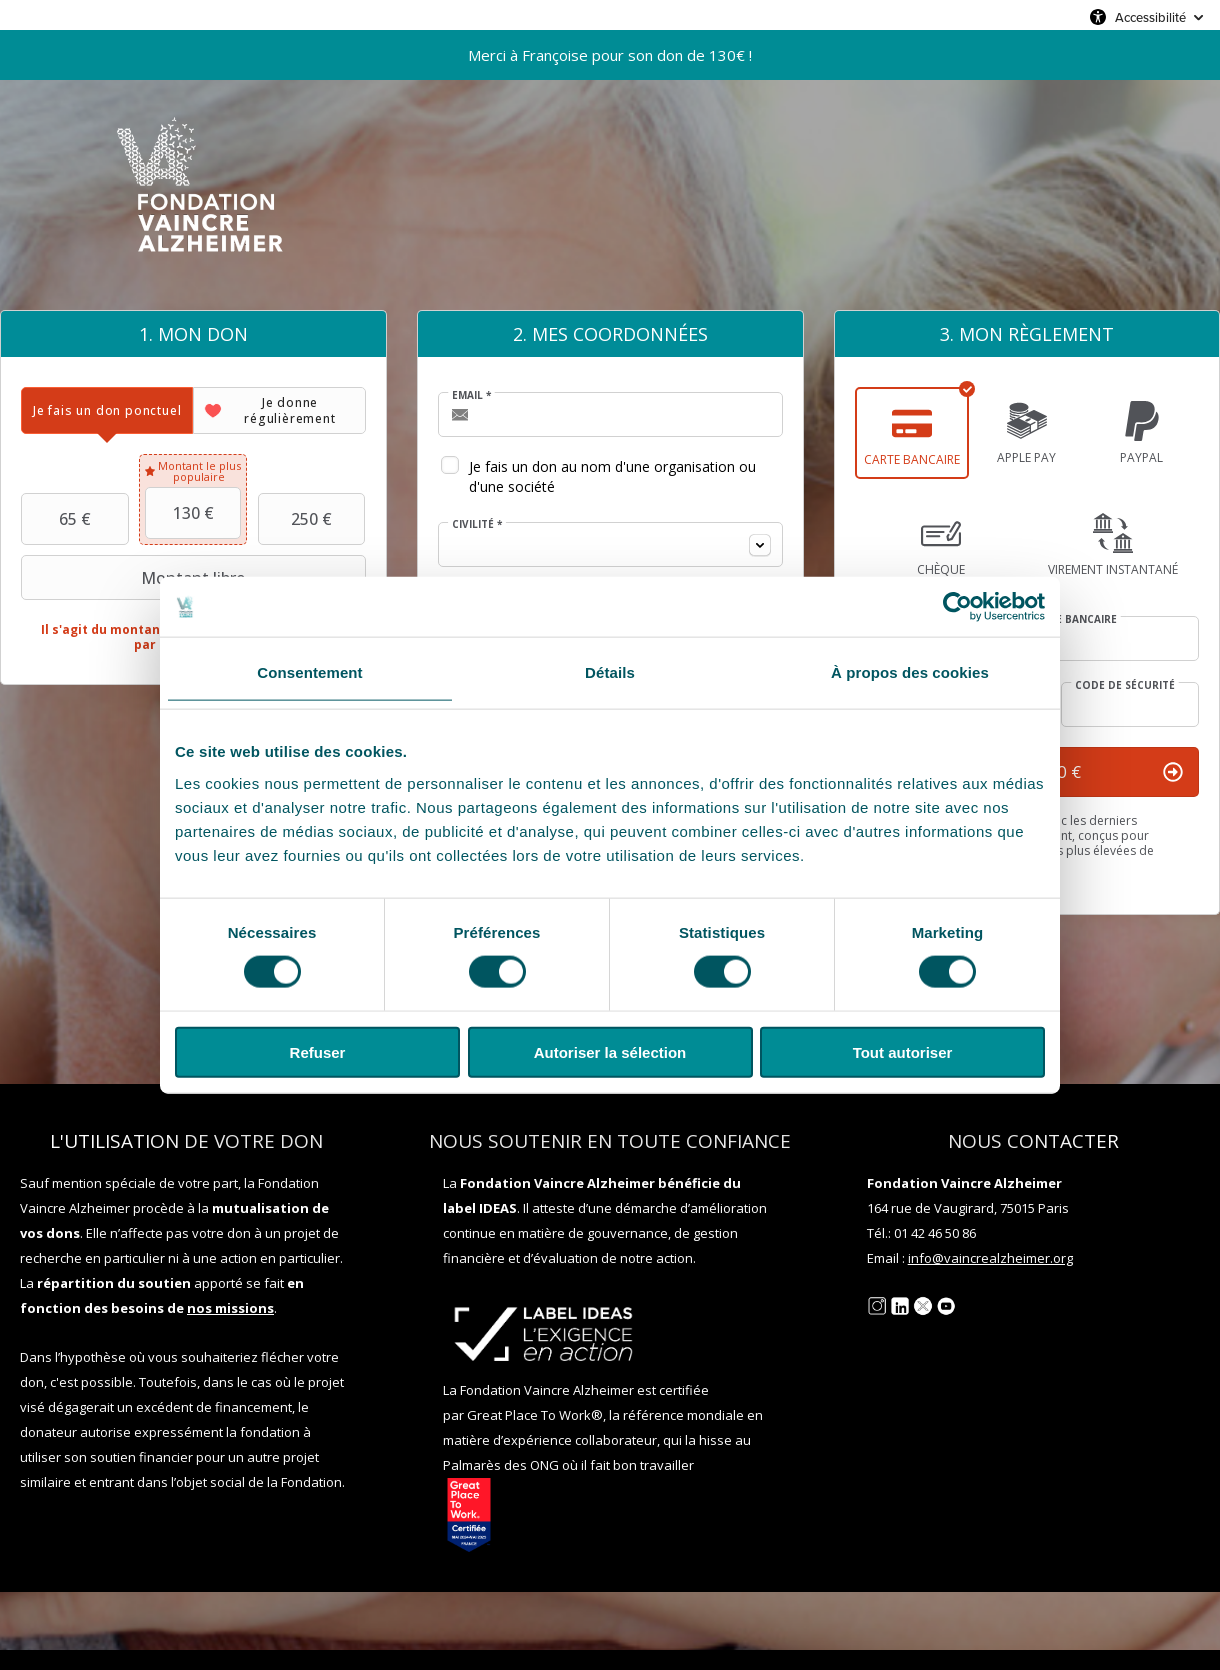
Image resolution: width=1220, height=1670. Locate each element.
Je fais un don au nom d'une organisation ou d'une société (612, 476)
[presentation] (107, 410)
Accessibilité (1150, 17)
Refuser (318, 1051)
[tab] (107, 410)
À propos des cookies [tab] (910, 672)
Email (471, 395)
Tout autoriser (903, 1051)
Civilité (477, 524)
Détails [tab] (610, 672)
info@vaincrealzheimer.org (990, 1258)
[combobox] (610, 544)
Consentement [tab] (309, 672)
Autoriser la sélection (610, 1051)
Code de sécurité (1125, 685)
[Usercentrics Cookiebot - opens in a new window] (957, 607)
